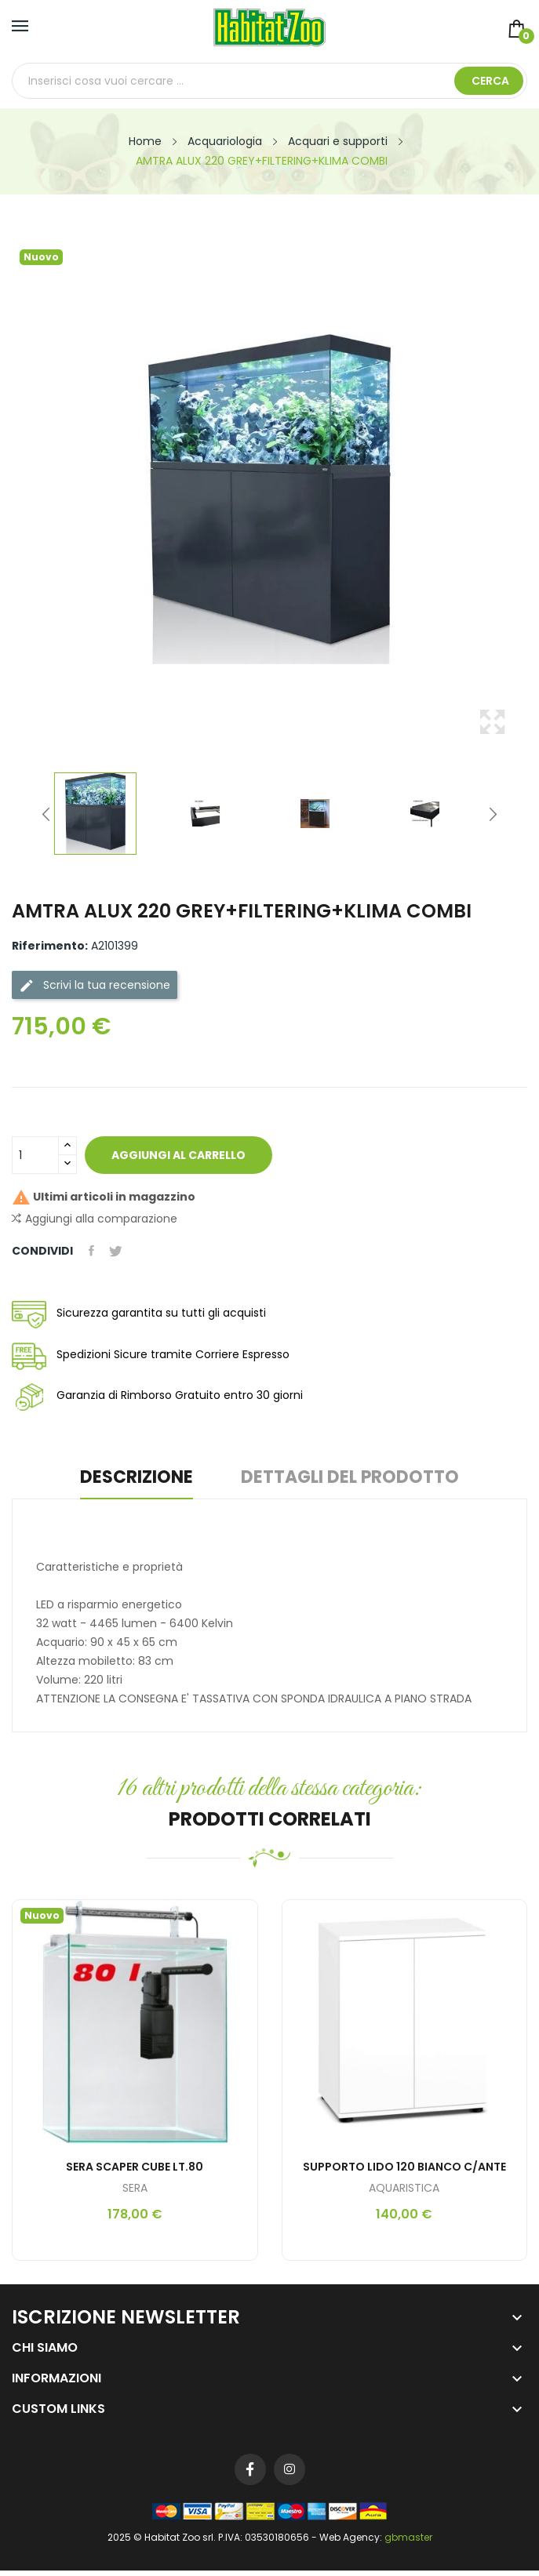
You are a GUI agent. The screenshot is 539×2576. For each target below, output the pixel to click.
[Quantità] (35, 1155)
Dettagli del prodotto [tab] (351, 1478)
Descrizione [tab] (135, 1478)
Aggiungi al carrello (179, 1155)
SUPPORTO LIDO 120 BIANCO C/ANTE (404, 2167)
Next (493, 814)
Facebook (250, 2469)
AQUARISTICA (404, 2187)
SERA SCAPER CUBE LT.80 (134, 2167)
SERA (134, 2187)
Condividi (91, 1251)
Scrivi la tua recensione (94, 985)
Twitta (116, 1251)
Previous (46, 814)
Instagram (289, 2469)
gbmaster (408, 2537)
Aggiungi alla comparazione (94, 1219)
